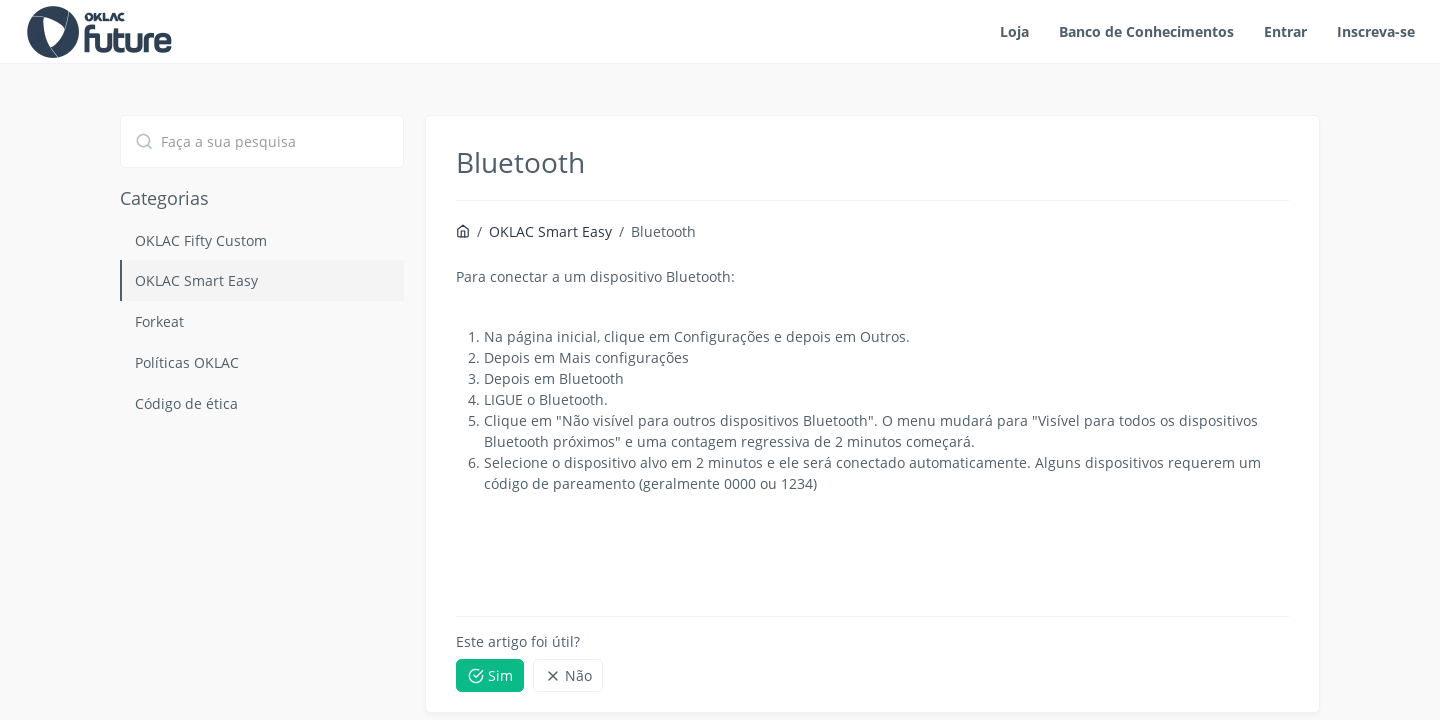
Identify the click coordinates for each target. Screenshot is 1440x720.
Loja (1014, 31)
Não (568, 675)
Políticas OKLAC (187, 362)
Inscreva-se (1376, 31)
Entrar (1285, 31)
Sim (490, 675)
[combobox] (262, 141)
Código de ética (186, 403)
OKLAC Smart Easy (196, 280)
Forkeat (159, 321)
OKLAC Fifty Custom (201, 240)
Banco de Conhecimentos (1146, 31)
